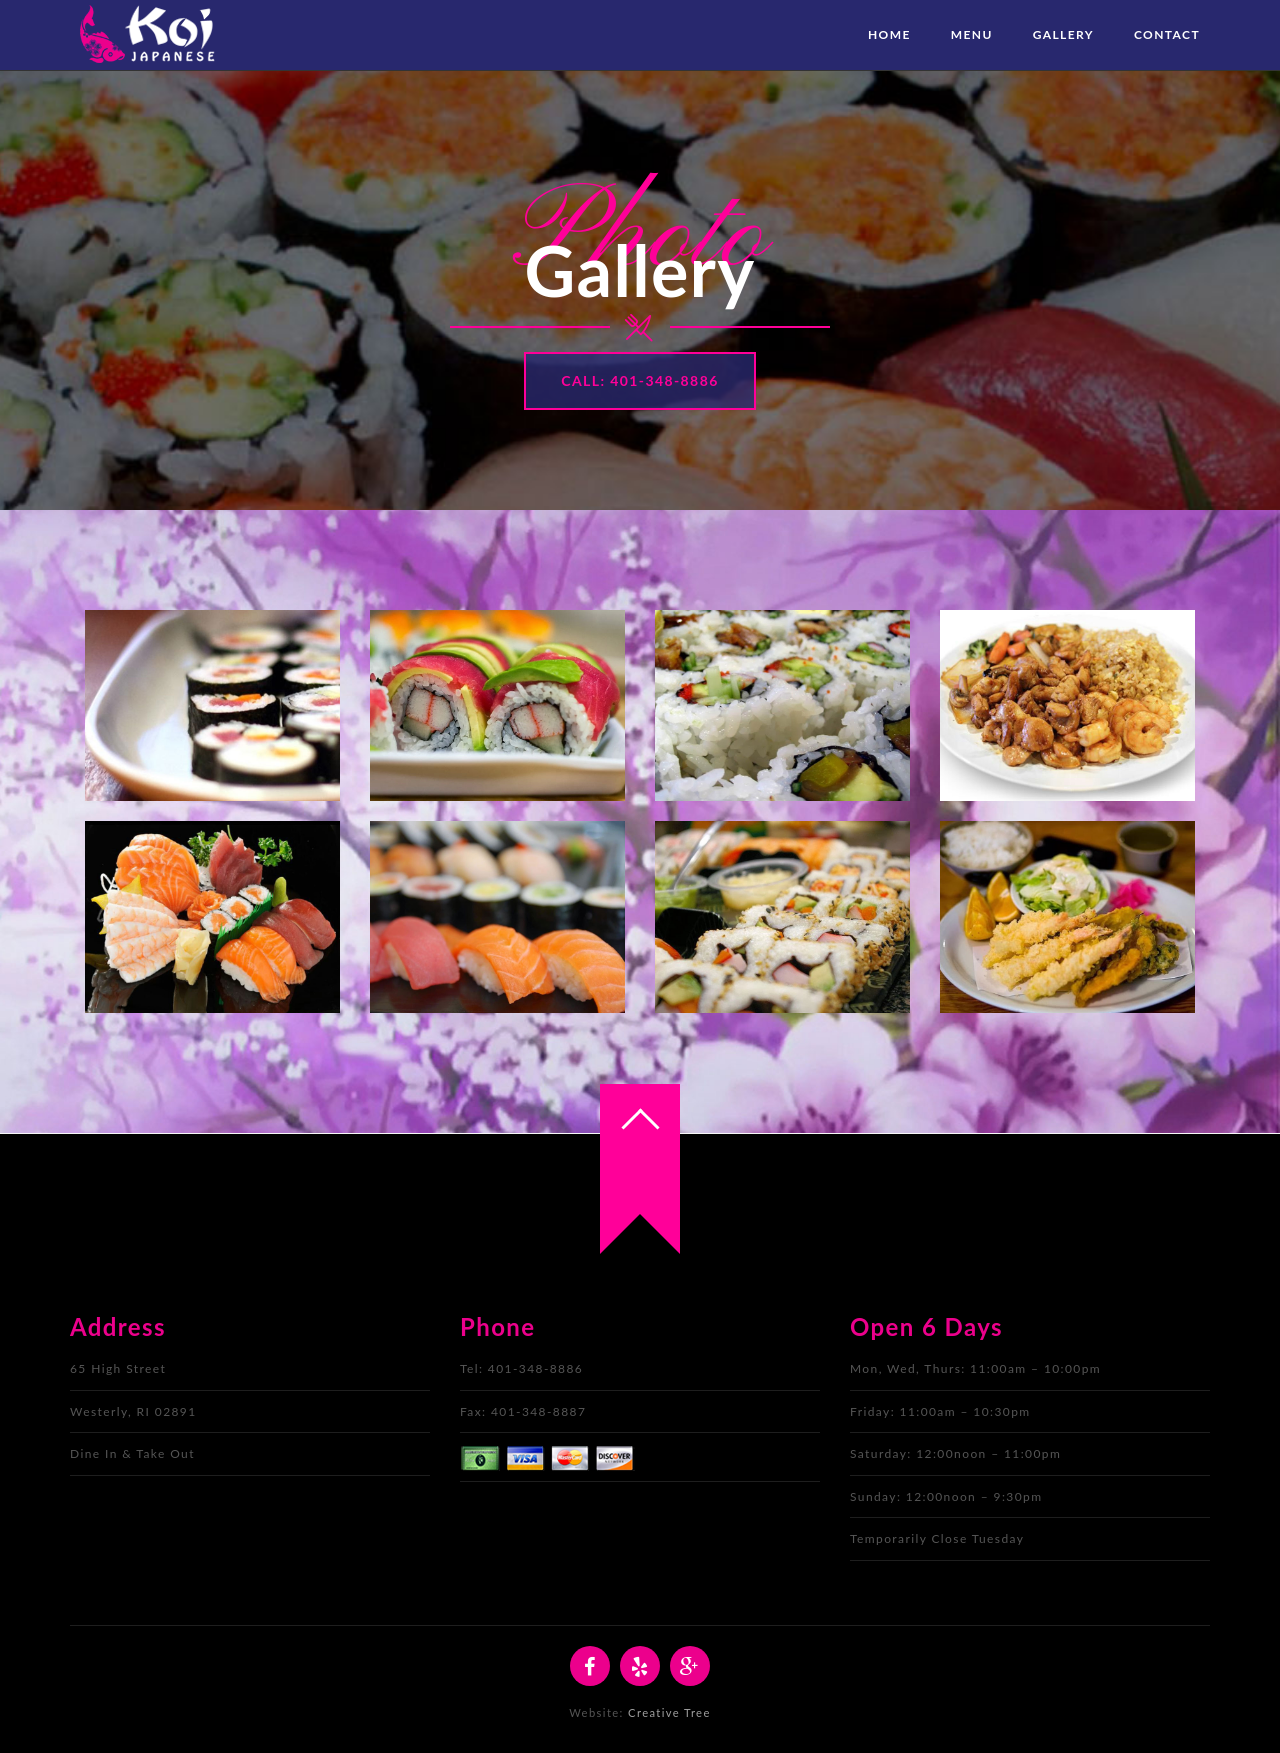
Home (889, 34)
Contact (1167, 34)
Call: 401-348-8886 (639, 380)
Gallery (1063, 34)
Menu (972, 34)
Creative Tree (669, 1712)
